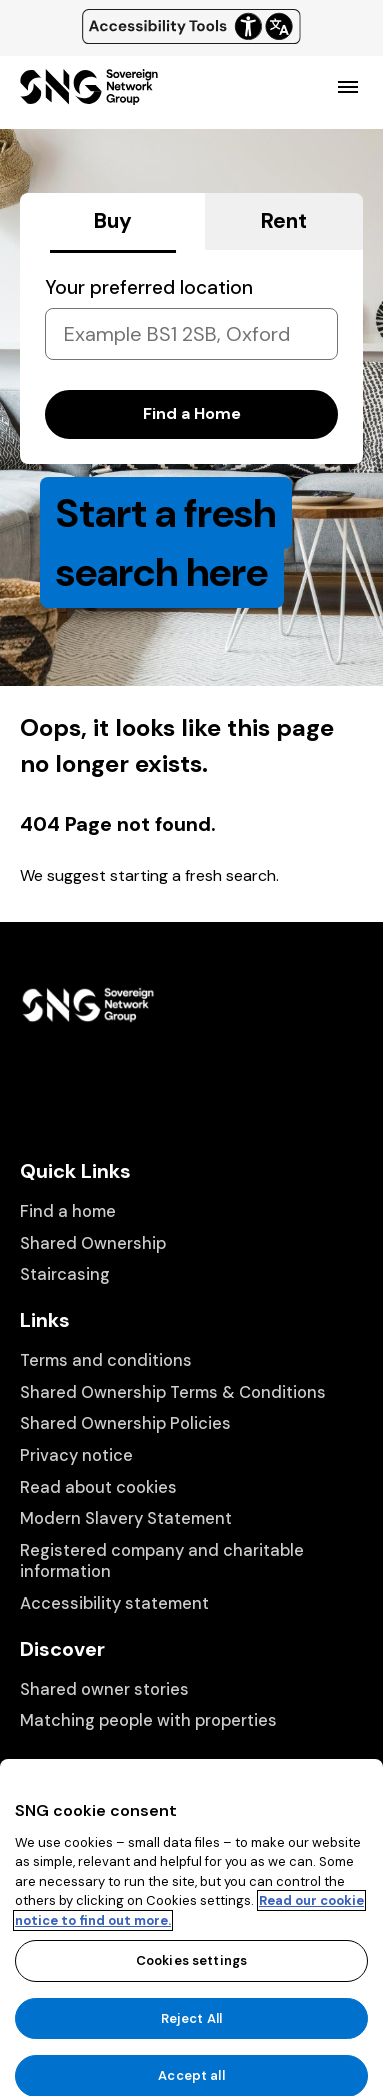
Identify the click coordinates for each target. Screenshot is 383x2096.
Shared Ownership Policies (125, 1423)
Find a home (68, 1211)
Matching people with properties (148, 1720)
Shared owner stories (104, 1689)
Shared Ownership (93, 1243)
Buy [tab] (113, 221)
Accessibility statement (114, 1603)
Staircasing (65, 1274)
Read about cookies (98, 1487)
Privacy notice (76, 1455)
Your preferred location (149, 287)
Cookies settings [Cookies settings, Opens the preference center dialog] (191, 1990)
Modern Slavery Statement (126, 1518)
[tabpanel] (191, 357)
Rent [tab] (284, 221)
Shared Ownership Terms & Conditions (173, 1392)
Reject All (191, 2048)
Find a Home (192, 413)
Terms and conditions (106, 1360)
